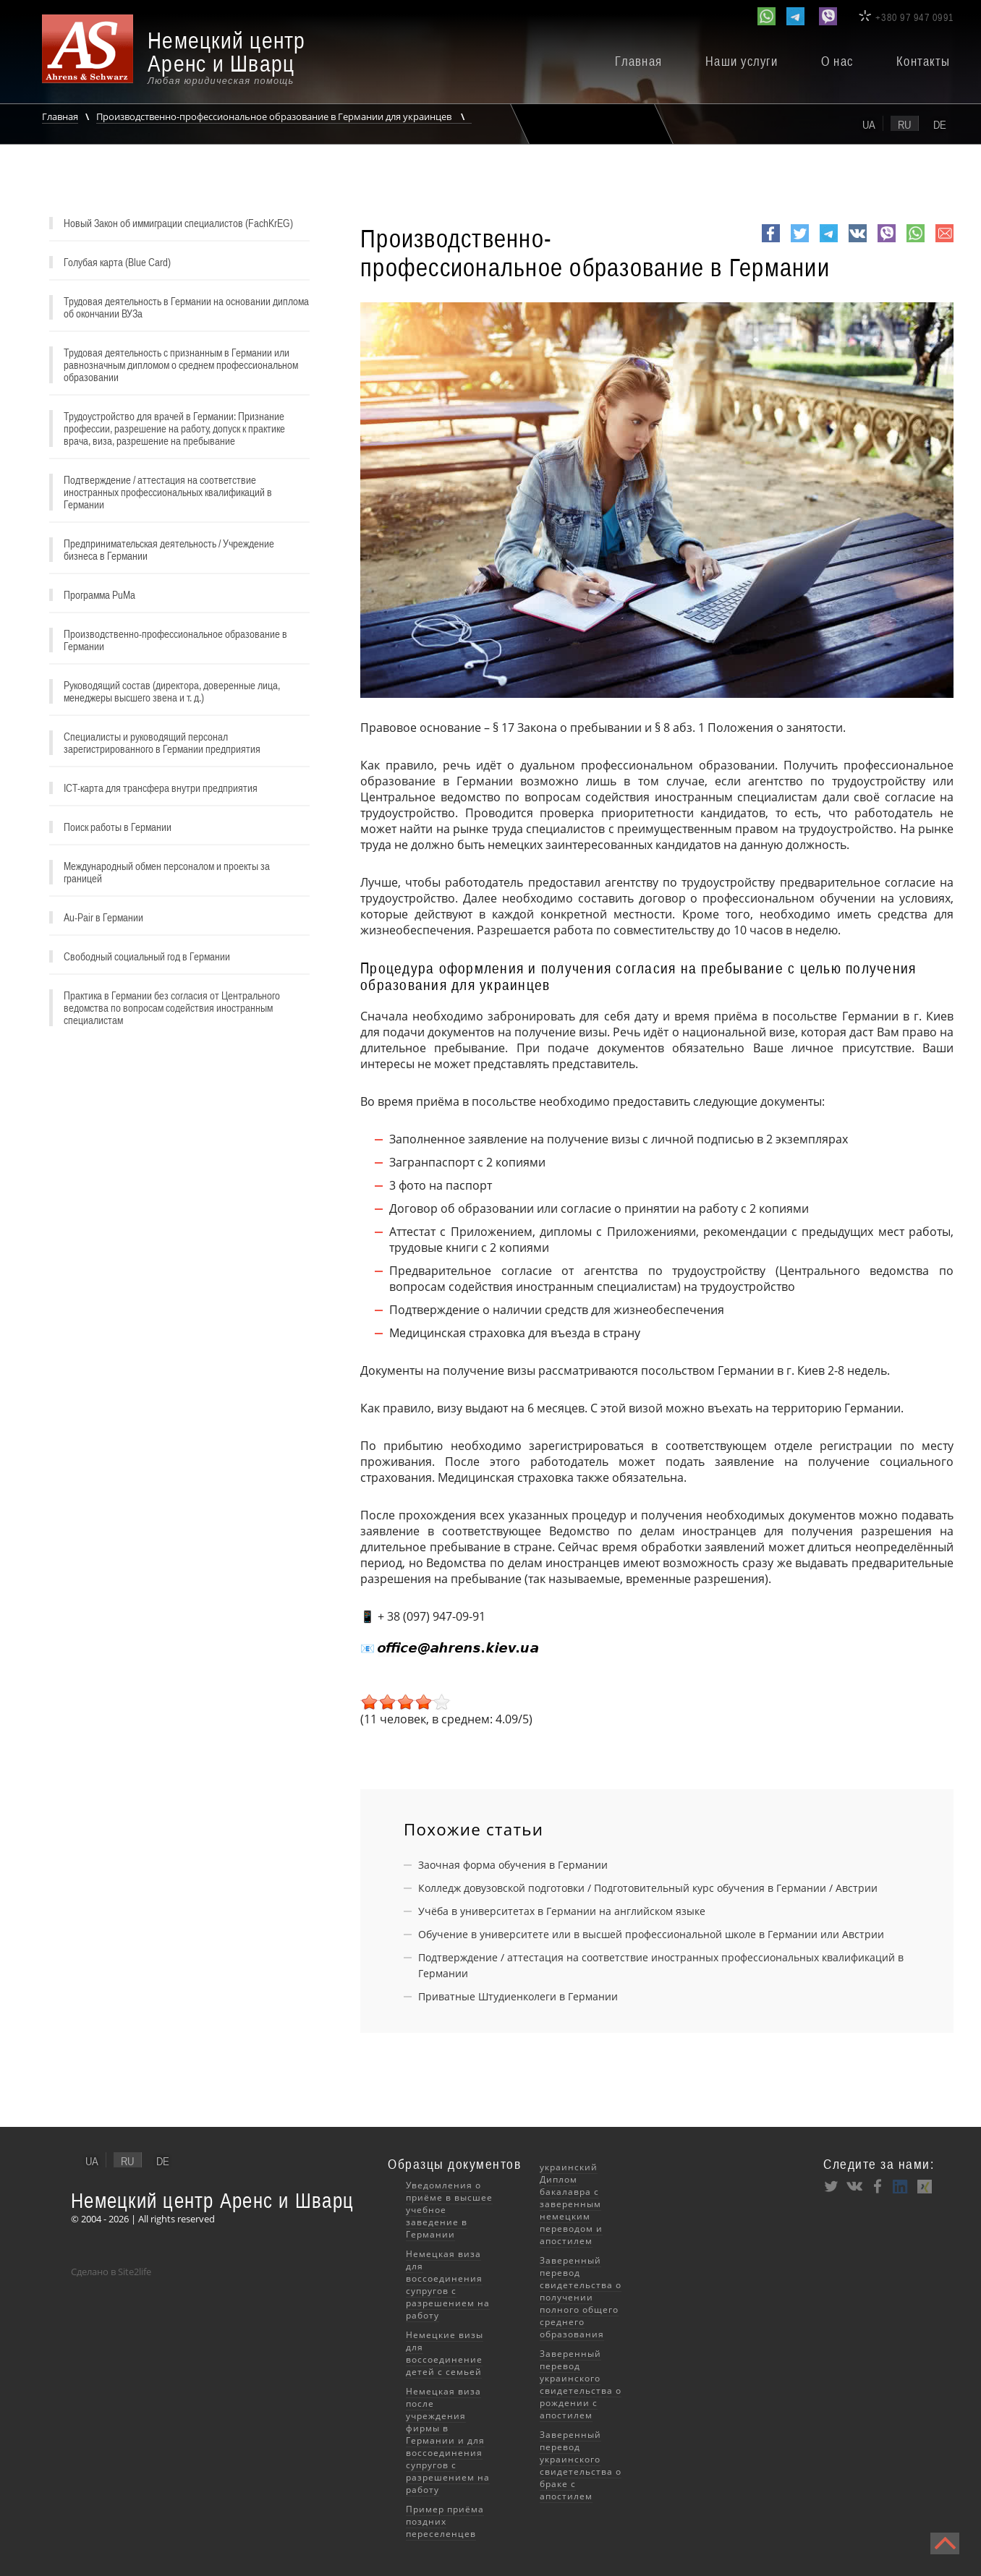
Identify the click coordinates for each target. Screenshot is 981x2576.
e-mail (944, 241)
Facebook (771, 241)
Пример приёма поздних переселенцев (445, 2521)
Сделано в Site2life (111, 2271)
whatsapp (915, 241)
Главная (638, 61)
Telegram (829, 241)
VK (856, 241)
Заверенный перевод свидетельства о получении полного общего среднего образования (580, 2297)
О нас (837, 61)
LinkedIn (901, 2186)
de (939, 124)
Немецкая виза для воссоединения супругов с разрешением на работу (448, 2284)
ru (904, 124)
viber (887, 241)
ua (868, 124)
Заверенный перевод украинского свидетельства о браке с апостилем (580, 2465)
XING (924, 2186)
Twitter (800, 241)
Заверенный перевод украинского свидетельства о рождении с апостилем (580, 2384)
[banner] (186, 57)
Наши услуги (741, 61)
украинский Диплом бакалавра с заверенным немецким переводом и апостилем (571, 2204)
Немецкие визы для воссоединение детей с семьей (444, 2353)
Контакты (923, 61)
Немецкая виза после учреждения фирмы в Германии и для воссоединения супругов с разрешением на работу (448, 2440)
